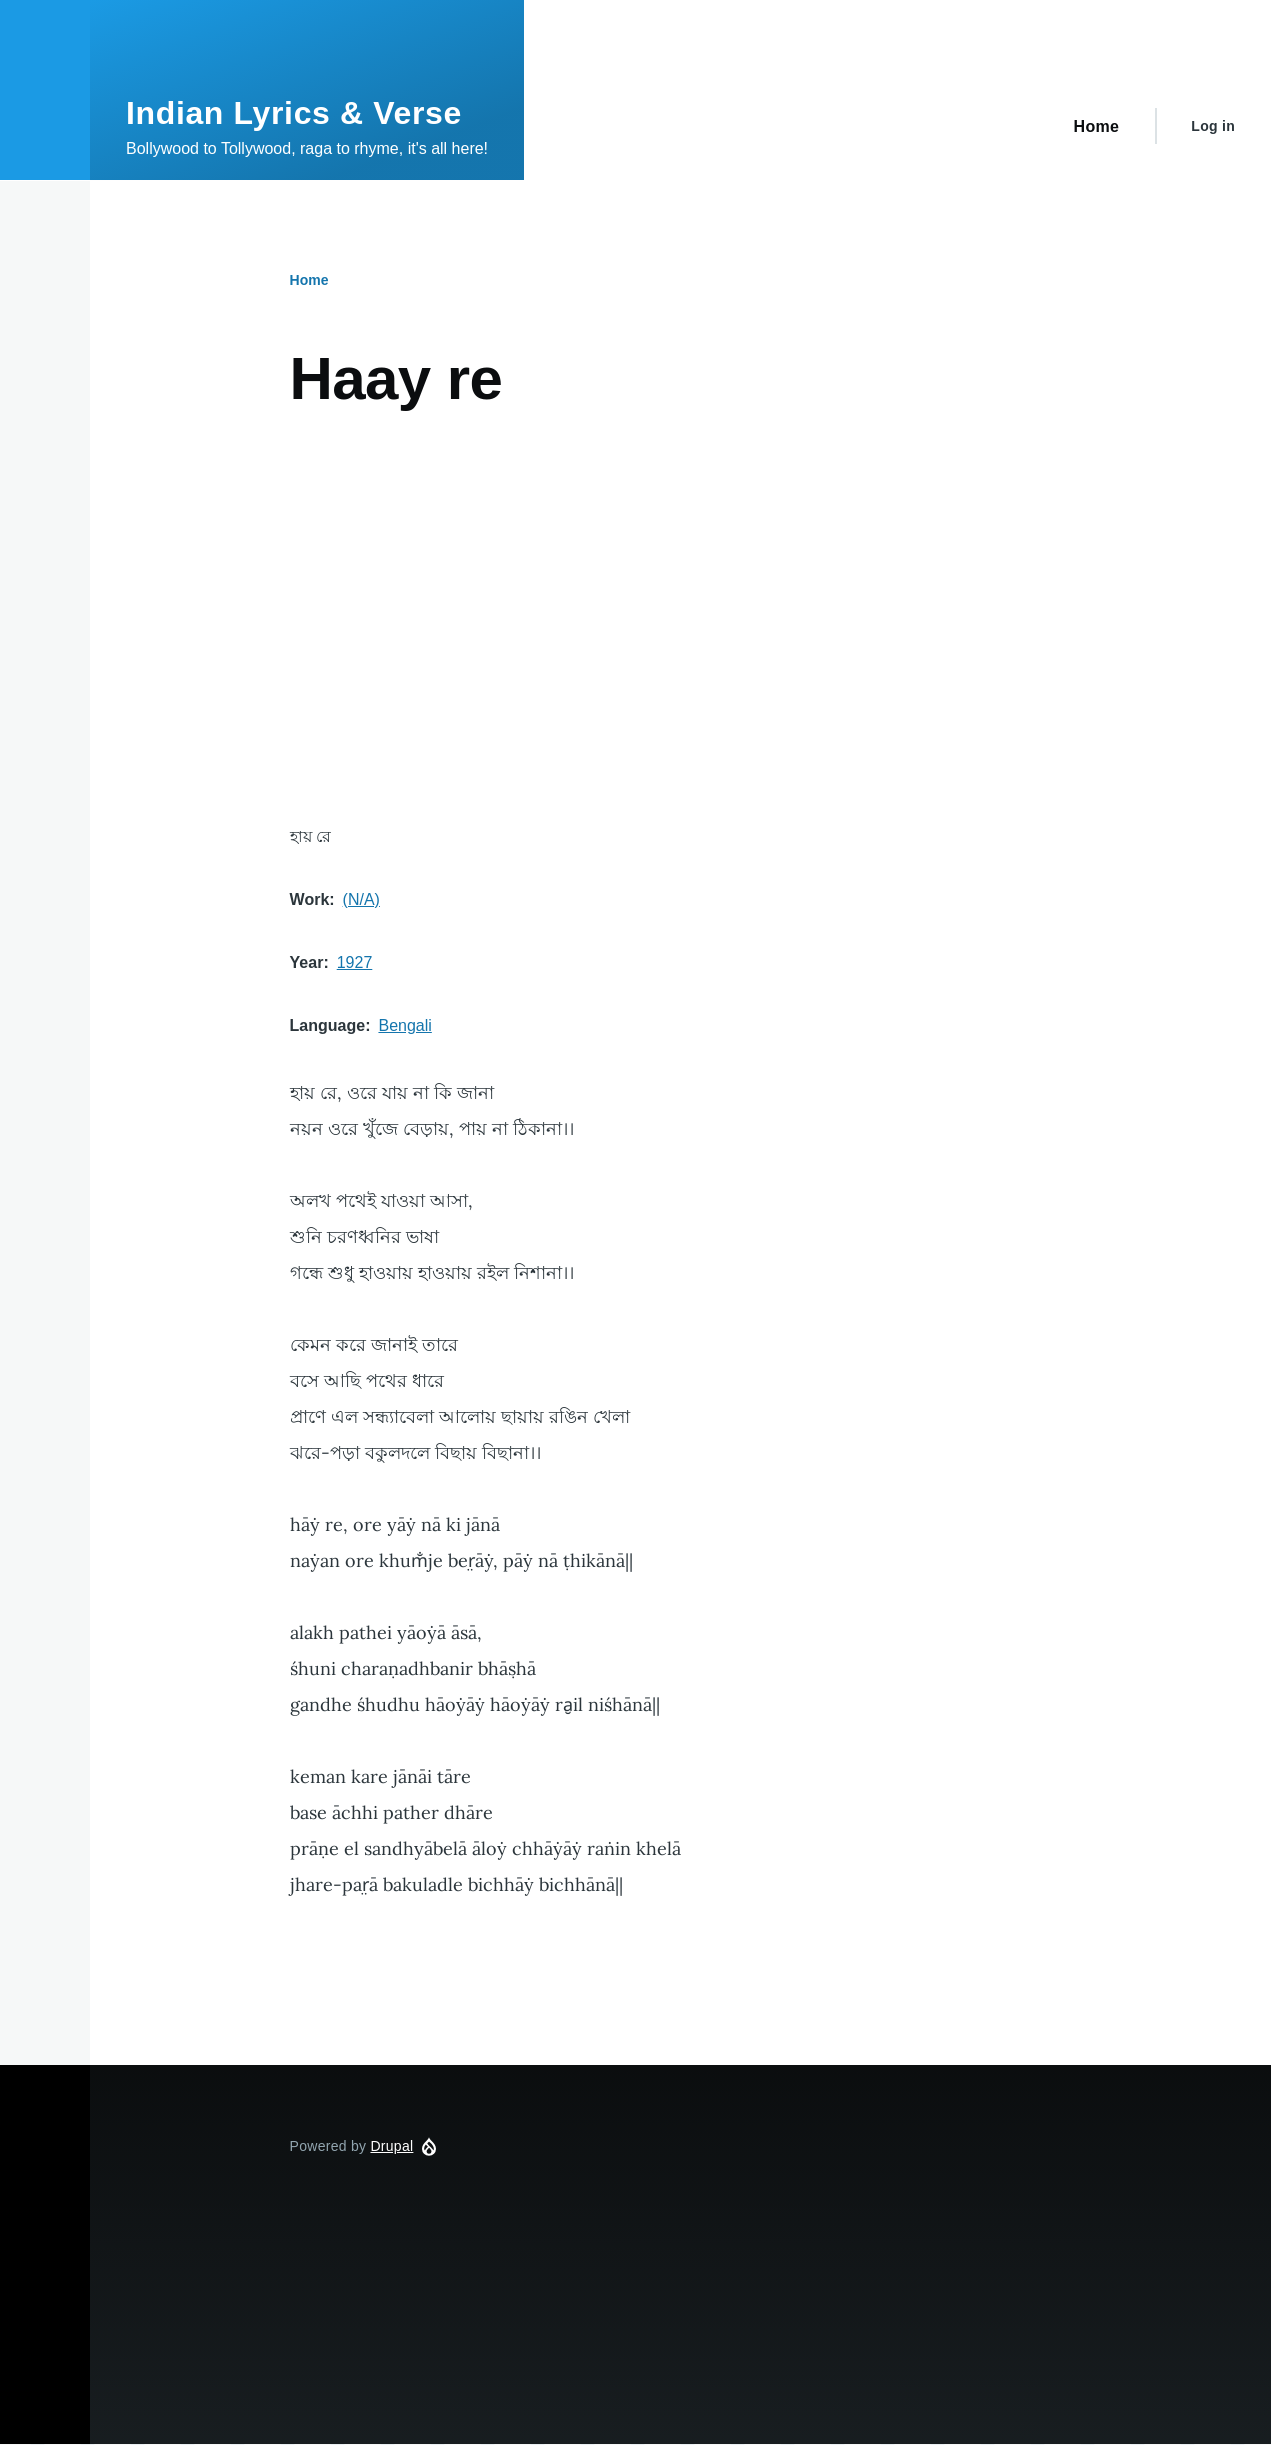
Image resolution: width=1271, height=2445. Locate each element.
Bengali (404, 1025)
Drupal (391, 2146)
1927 (355, 962)
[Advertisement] (680, 619)
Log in (1213, 126)
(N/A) (361, 899)
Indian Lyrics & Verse (294, 113)
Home (309, 280)
